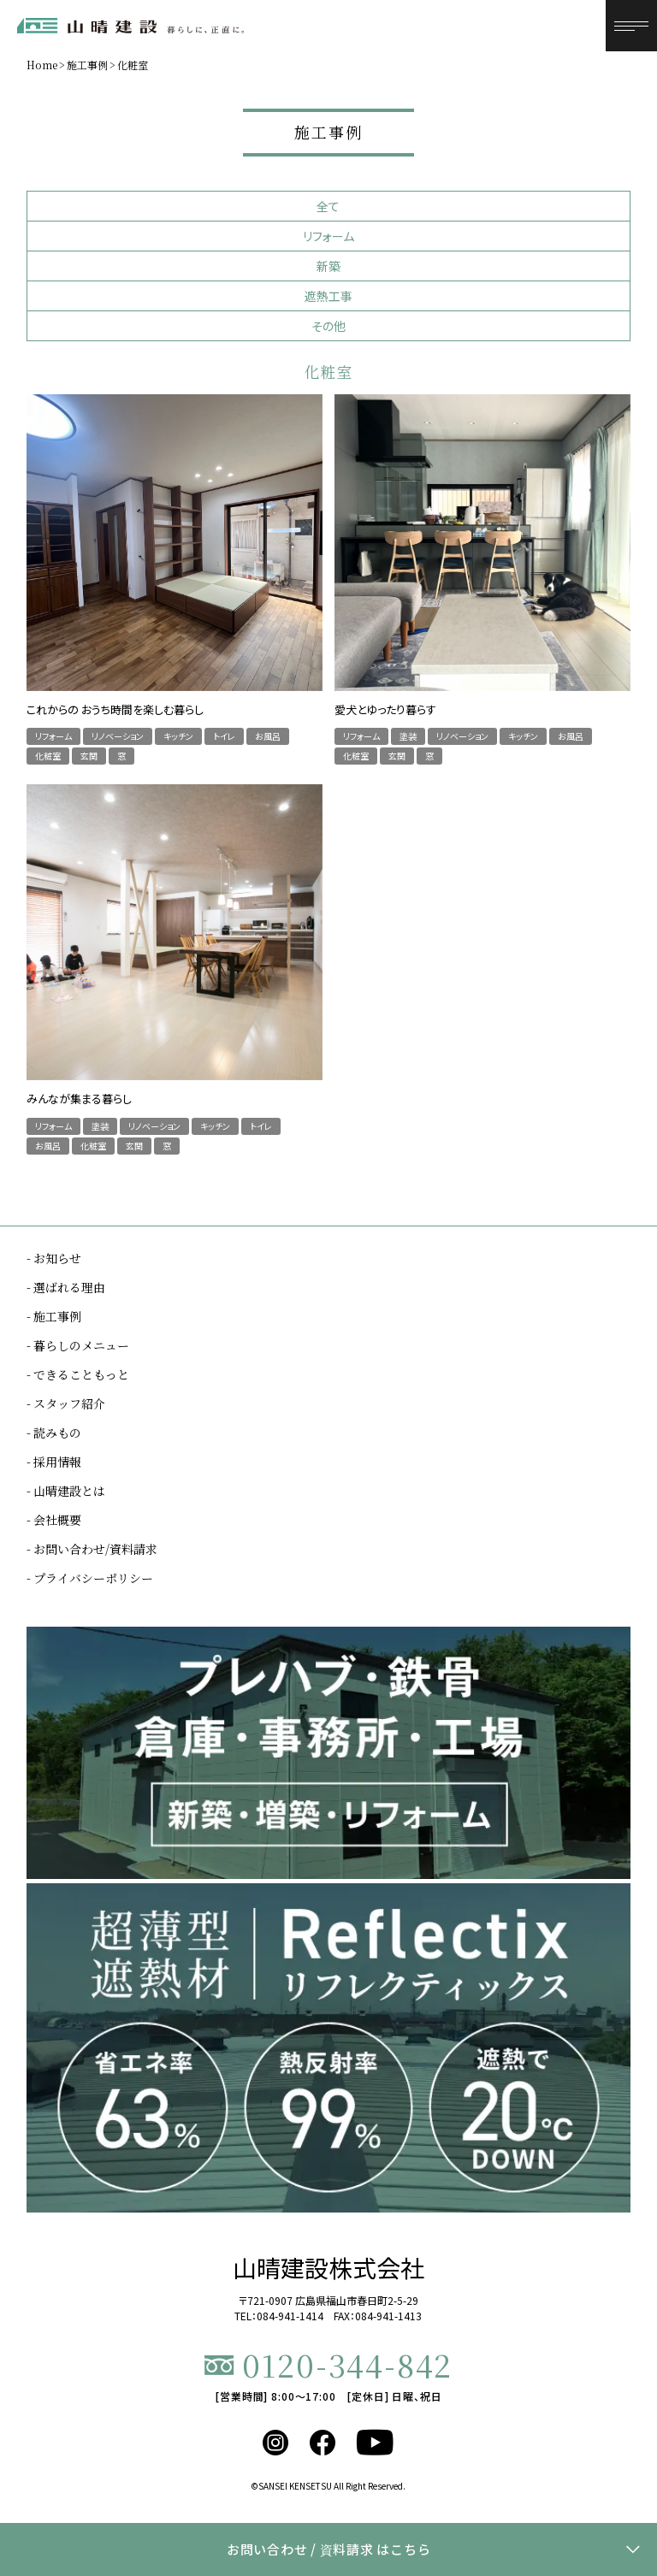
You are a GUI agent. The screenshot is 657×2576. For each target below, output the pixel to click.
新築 (328, 266)
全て (328, 206)
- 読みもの (54, 1433)
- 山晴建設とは (66, 1491)
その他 (328, 325)
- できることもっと (78, 1374)
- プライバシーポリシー (90, 1578)
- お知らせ (54, 1258)
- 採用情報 (54, 1462)
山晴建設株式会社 (328, 2267)
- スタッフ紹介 (66, 1403)
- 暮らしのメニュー (78, 1345)
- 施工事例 (54, 1316)
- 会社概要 (54, 1520)
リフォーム (328, 236)
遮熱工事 (328, 295)
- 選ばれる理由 (66, 1287)
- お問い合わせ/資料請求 (92, 1549)
